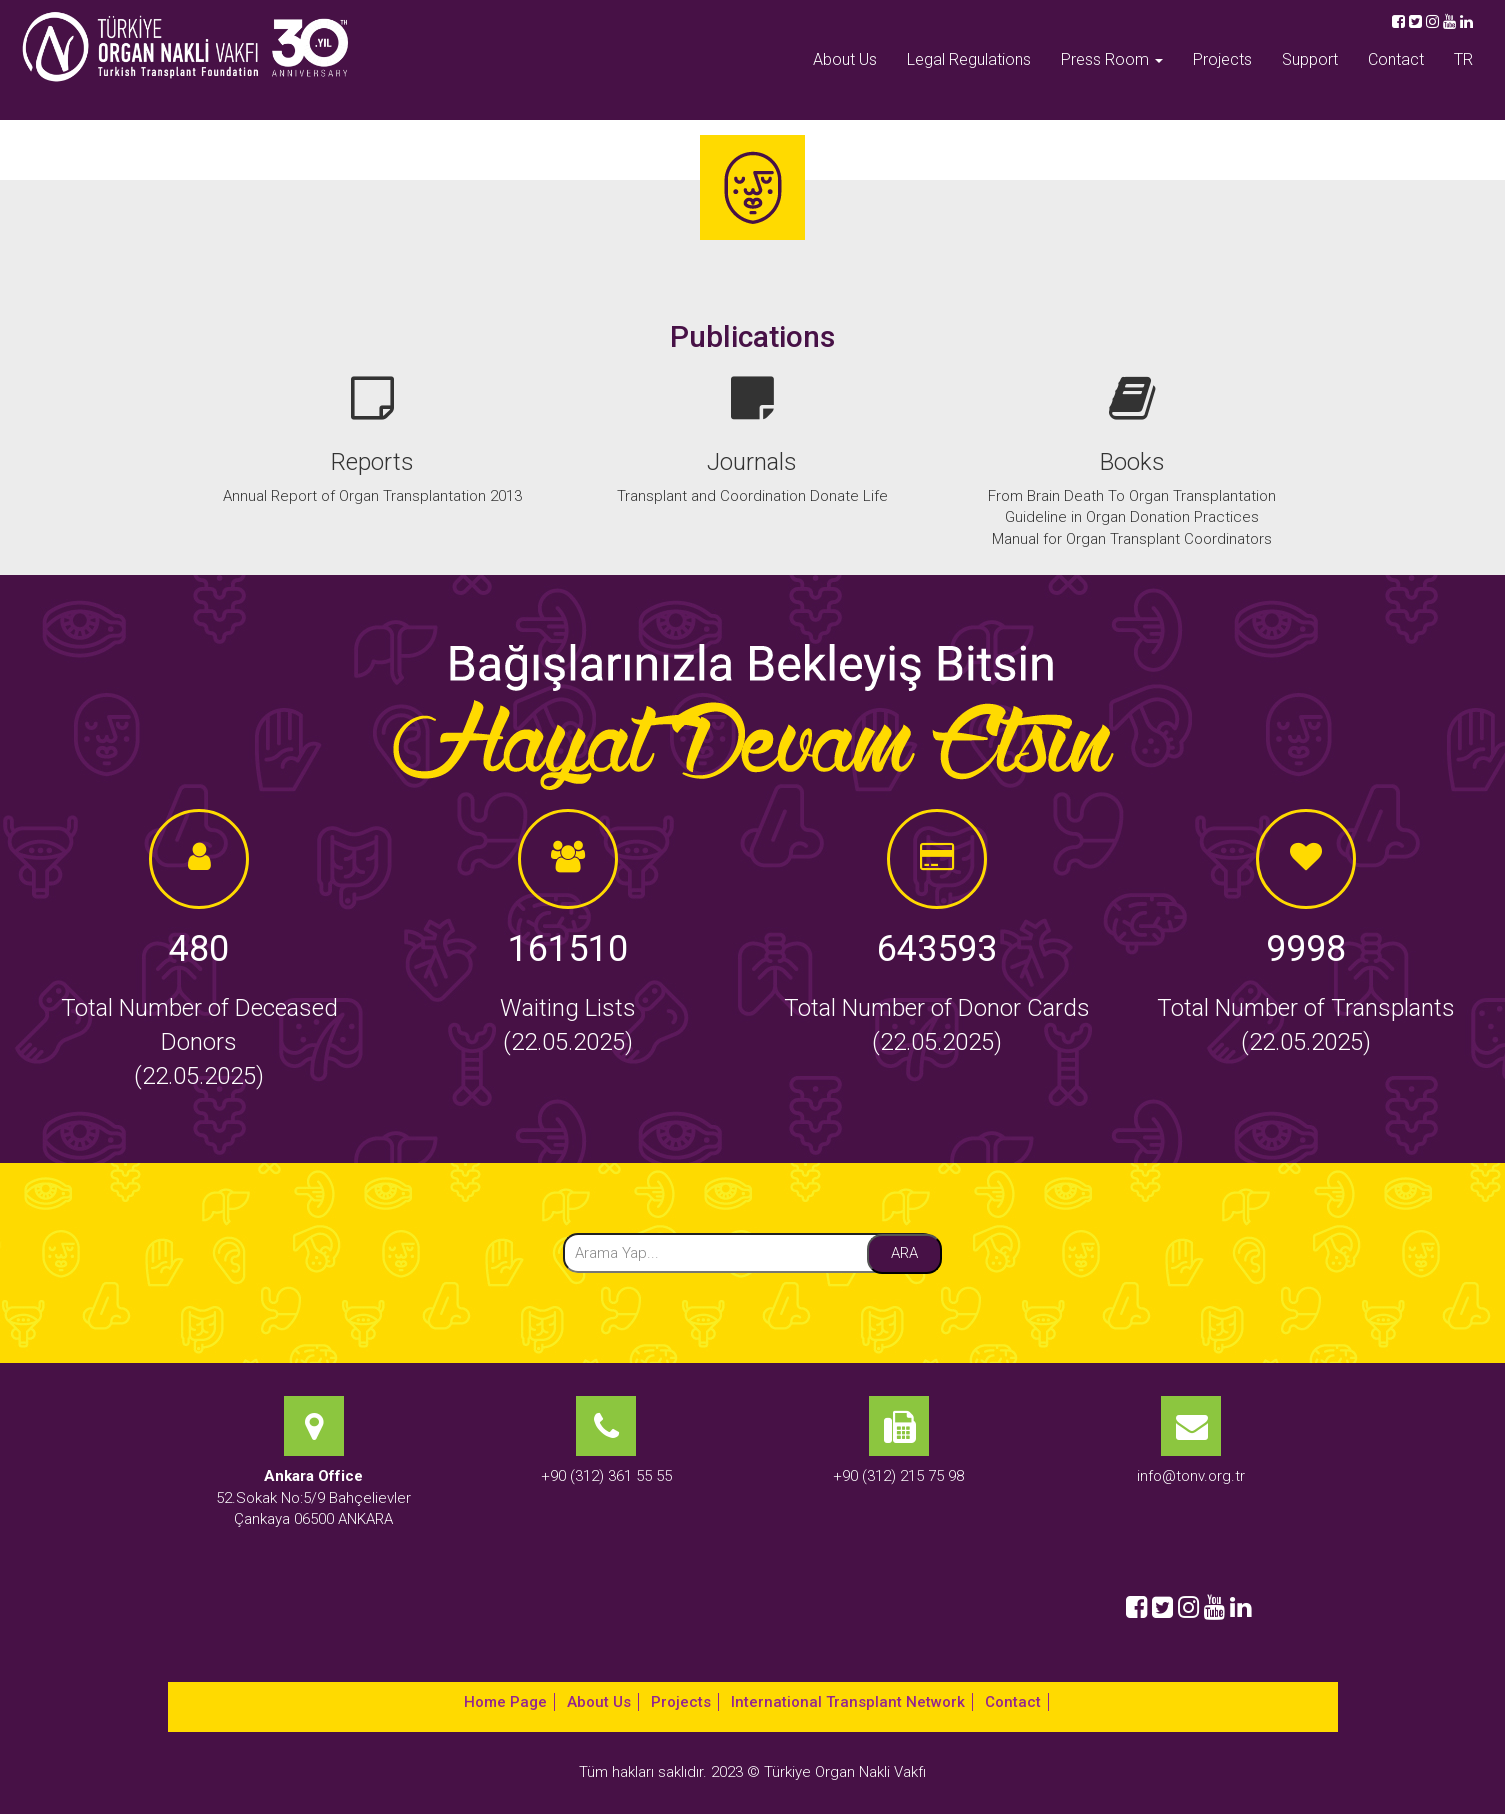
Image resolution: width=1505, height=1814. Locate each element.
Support (1310, 59)
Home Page (505, 1702)
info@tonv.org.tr (1191, 1476)
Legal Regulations (969, 59)
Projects (1222, 59)
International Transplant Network (848, 1702)
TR (1463, 59)
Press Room (1112, 59)
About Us (845, 59)
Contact (1396, 59)
